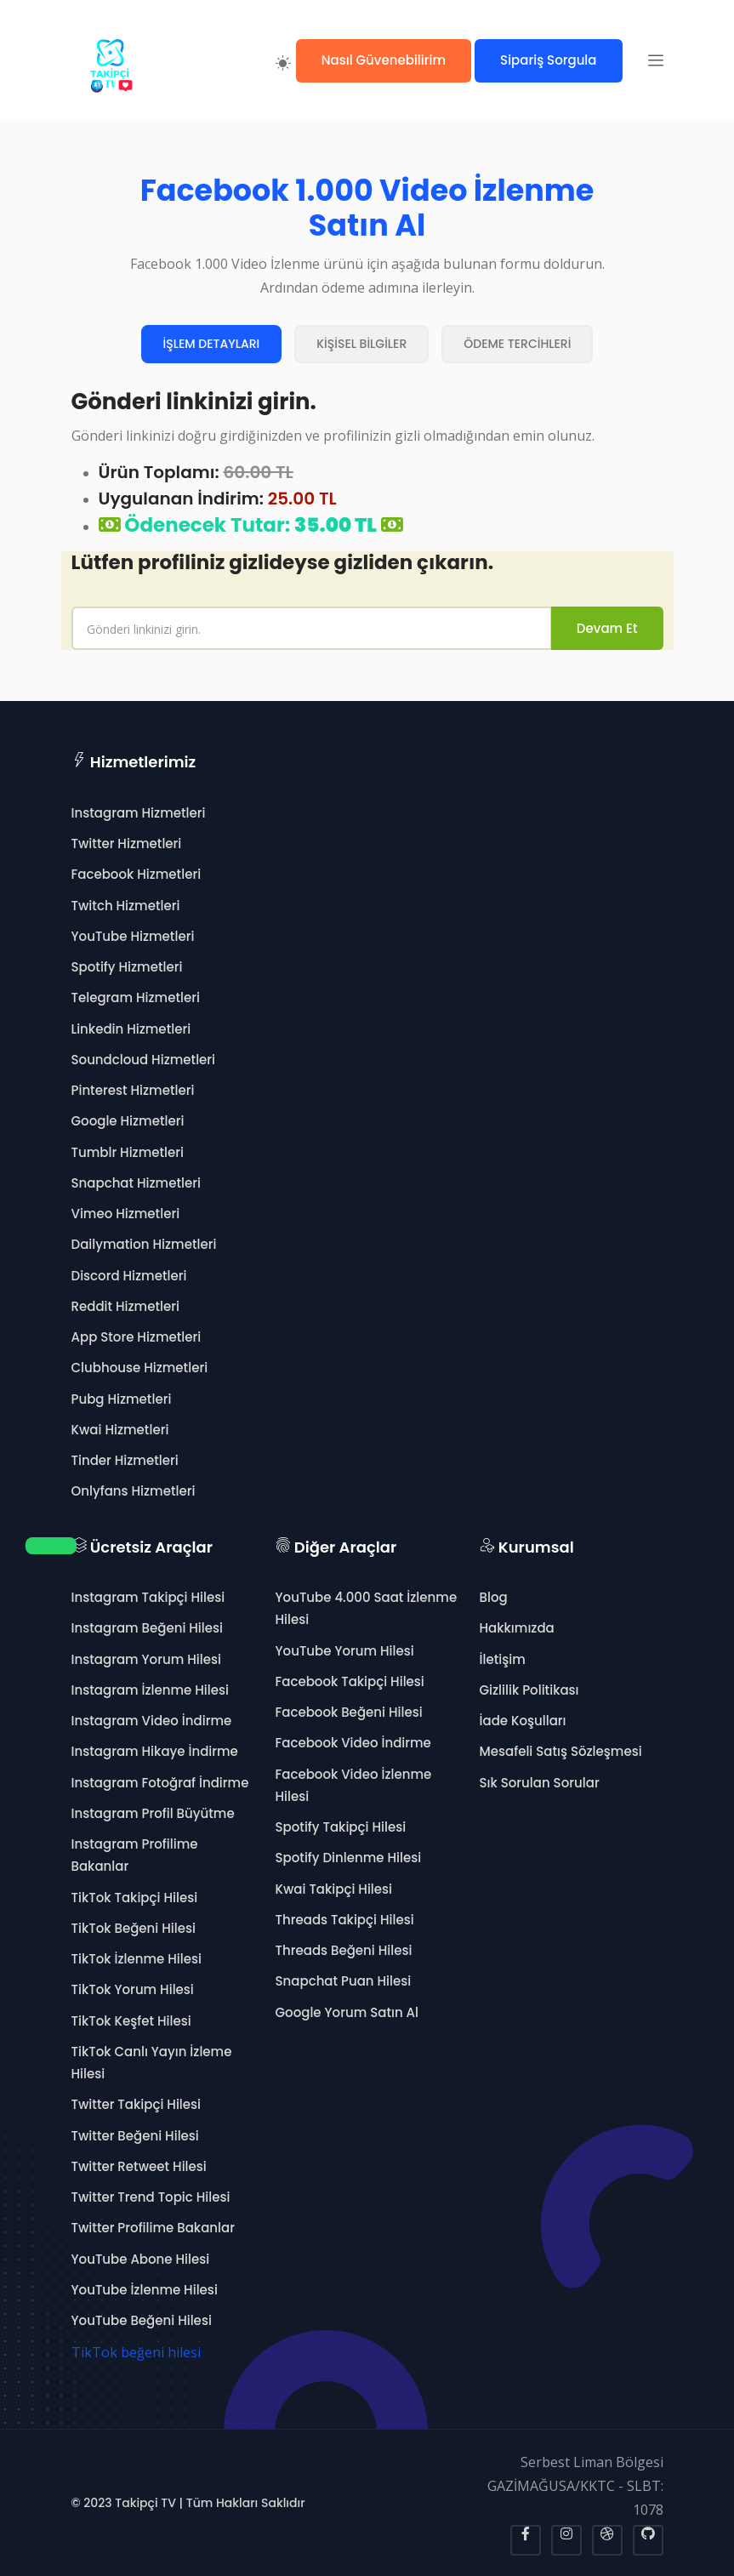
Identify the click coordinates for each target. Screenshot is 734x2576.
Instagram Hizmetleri (138, 813)
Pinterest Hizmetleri (133, 1090)
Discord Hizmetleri (129, 1276)
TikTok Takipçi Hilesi (134, 1897)
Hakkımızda (517, 1628)
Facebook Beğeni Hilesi (349, 1712)
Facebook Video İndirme (353, 1743)
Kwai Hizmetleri (120, 1430)
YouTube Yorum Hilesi (345, 1651)
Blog (494, 1597)
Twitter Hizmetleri (126, 843)
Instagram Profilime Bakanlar (134, 1855)
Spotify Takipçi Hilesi (341, 1827)
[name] (311, 628)
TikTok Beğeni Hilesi (133, 1928)
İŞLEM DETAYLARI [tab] (211, 343)
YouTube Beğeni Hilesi (141, 2320)
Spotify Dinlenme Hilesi (349, 1857)
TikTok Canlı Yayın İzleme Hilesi (151, 2063)
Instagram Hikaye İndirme (154, 1751)
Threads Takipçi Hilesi (345, 1920)
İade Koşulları (523, 1721)
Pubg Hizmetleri (121, 1399)
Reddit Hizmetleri (125, 1306)
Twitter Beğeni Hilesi (135, 2136)
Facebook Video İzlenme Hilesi (354, 1785)
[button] (656, 60)
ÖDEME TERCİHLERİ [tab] (517, 343)
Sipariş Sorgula (548, 60)
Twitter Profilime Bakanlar (153, 2228)
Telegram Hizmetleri (135, 997)
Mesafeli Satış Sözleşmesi (561, 1751)
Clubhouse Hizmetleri (139, 1367)
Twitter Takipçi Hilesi (136, 2104)
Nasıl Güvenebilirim (383, 60)
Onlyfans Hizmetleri (133, 1491)
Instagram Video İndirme (151, 1721)
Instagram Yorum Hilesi (146, 1659)
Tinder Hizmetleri (125, 1460)
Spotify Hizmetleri (127, 967)
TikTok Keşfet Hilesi (131, 2021)
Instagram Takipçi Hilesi (148, 1597)
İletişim (503, 1659)
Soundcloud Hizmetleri (143, 1060)
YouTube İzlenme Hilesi (144, 2290)
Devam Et (607, 628)
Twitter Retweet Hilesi (139, 2166)
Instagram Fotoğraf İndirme (160, 1783)
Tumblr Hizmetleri (128, 1152)
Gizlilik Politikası (529, 1690)
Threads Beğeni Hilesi (344, 1950)
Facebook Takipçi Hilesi (350, 1681)
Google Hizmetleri (128, 1121)
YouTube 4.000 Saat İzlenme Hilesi (367, 1608)
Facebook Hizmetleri (136, 874)
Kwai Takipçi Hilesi (334, 1889)
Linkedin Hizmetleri (131, 1029)
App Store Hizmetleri (136, 1337)
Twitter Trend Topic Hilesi (150, 2197)
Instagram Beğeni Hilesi (147, 1628)
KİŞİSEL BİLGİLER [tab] (361, 343)
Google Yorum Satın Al (347, 2012)
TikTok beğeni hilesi (136, 2352)
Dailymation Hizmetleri (144, 1244)
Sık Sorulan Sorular (540, 1783)
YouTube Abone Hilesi (140, 2259)
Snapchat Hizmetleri (136, 1183)
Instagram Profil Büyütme (153, 1813)
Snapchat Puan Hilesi (344, 1981)
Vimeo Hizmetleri (125, 1213)
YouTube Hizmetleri (133, 936)
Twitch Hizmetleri (125, 906)
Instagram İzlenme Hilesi (150, 1690)
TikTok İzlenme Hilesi (136, 1959)
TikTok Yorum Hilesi (132, 1989)
